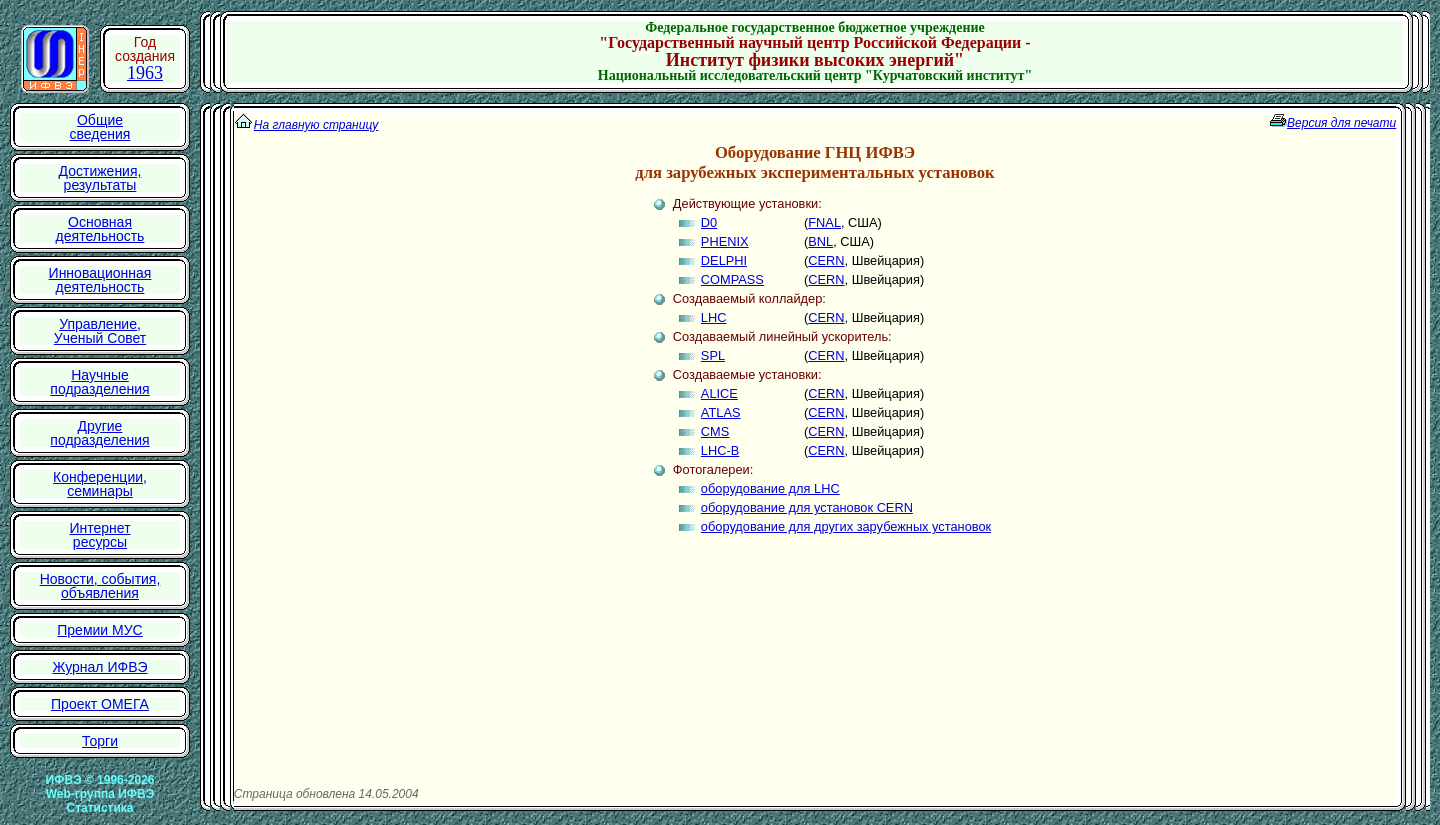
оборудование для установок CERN (807, 507)
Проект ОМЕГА (100, 704)
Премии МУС (99, 630)
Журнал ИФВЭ (99, 667)
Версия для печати (1341, 123)
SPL (713, 355)
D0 (709, 222)
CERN (826, 260)
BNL (820, 241)
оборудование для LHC (770, 488)
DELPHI (724, 260)
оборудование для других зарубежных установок (846, 526)
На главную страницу (316, 125)
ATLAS (721, 412)
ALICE (719, 393)
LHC (714, 317)
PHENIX (725, 241)
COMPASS (732, 279)
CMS (715, 431)
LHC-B (720, 450)
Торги (100, 741)
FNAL (824, 222)
